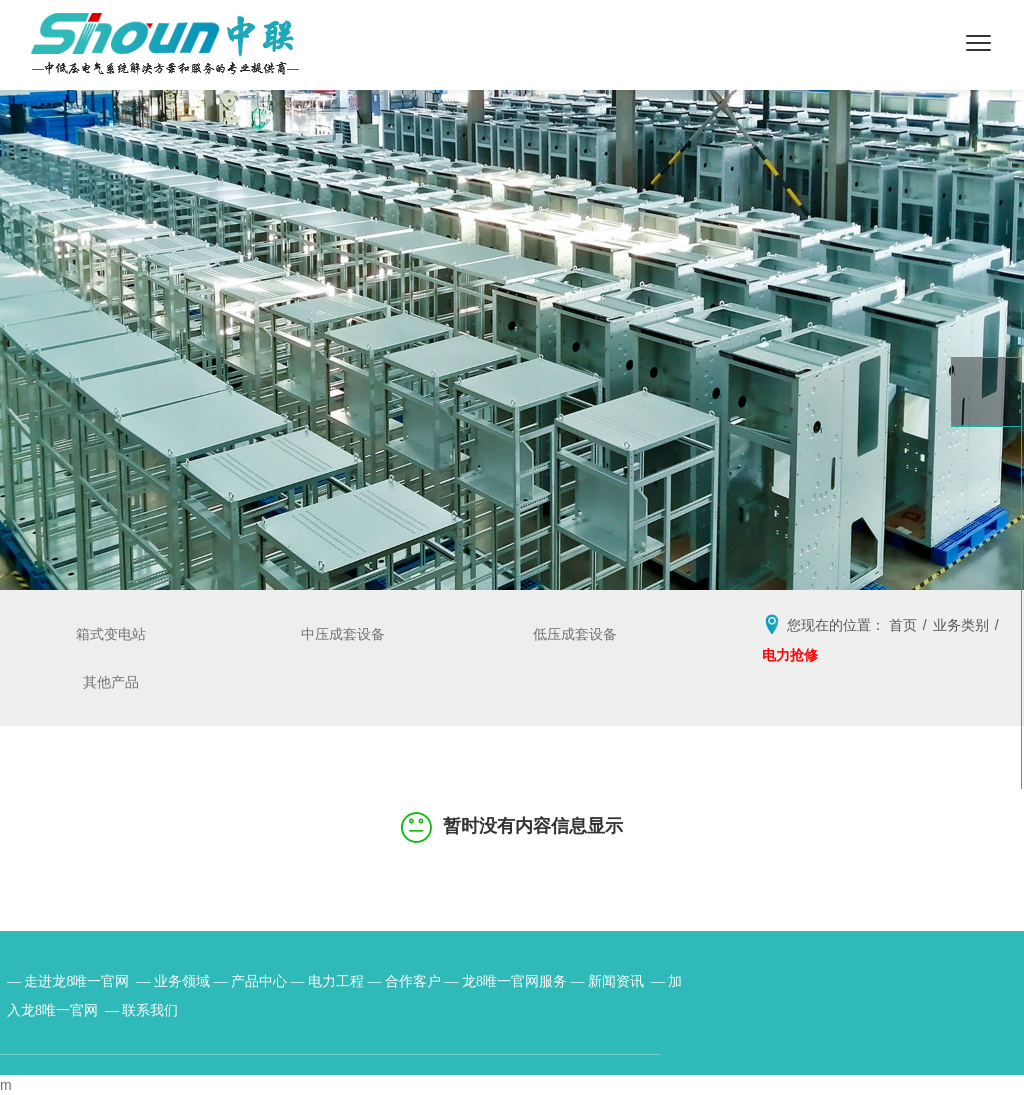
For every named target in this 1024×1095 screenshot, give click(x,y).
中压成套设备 (343, 634)
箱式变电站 (111, 634)
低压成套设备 (575, 634)
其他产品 (111, 682)
